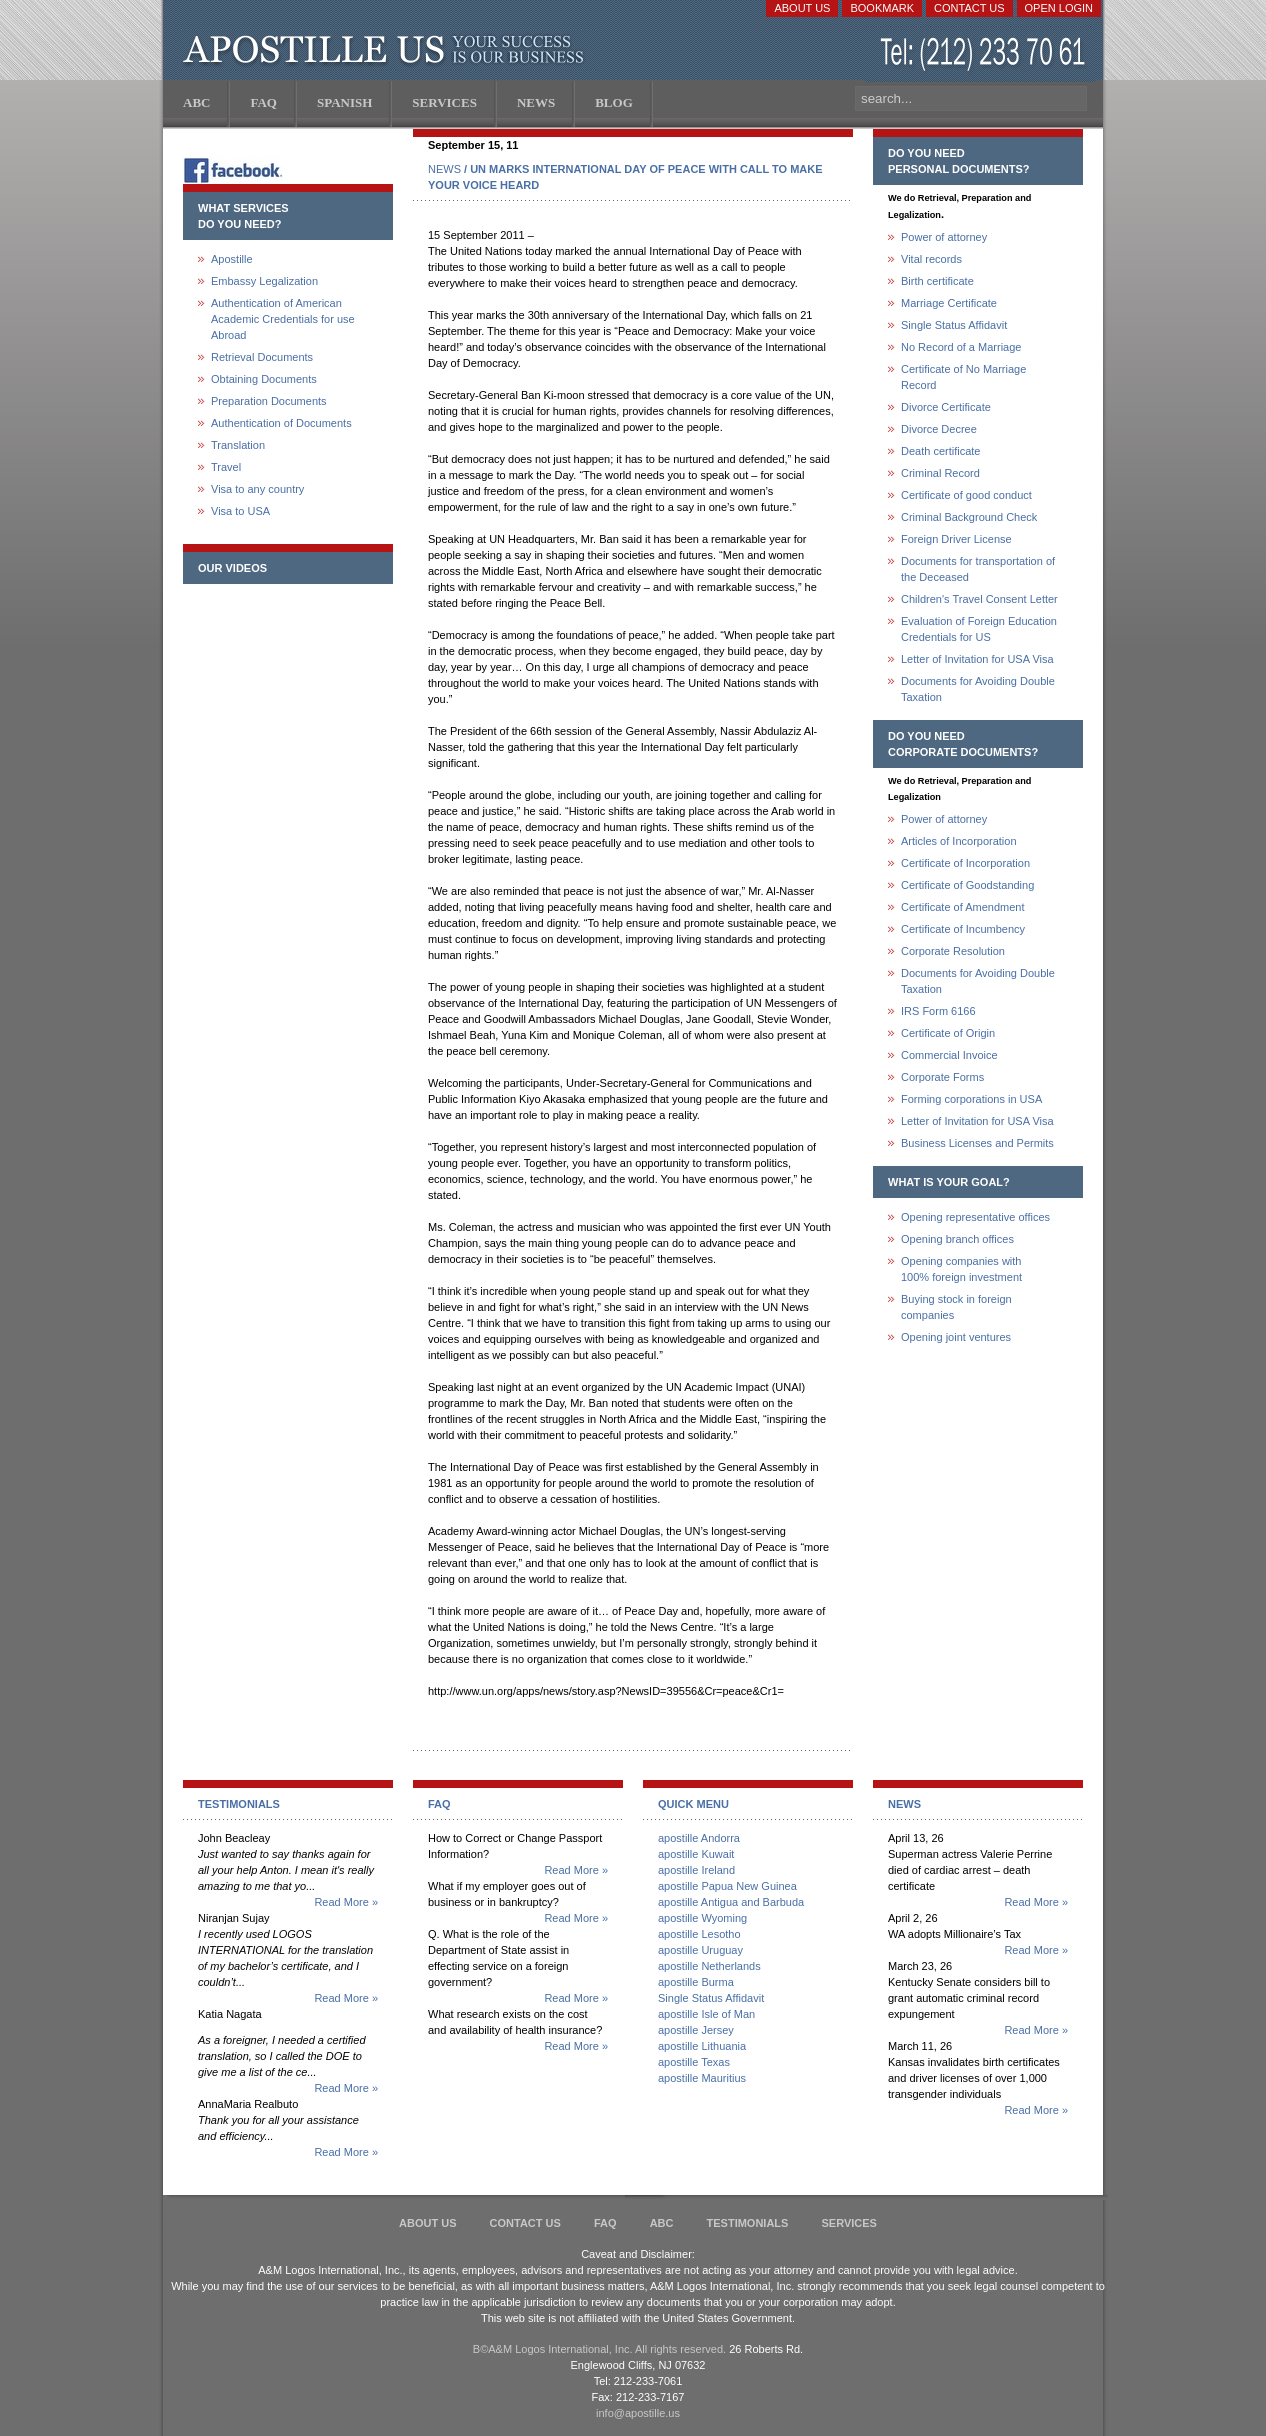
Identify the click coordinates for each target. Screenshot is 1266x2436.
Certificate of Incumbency (963, 929)
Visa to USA (240, 511)
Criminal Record (940, 473)
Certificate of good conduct (966, 495)
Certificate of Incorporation (965, 863)
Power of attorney (944, 237)
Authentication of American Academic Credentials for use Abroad (283, 319)
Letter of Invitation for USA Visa (977, 659)
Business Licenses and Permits (977, 1143)
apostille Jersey (696, 2030)
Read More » (346, 1902)
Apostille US (387, 50)
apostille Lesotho (699, 1934)
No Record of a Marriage (961, 347)
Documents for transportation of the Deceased (978, 569)
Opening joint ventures (956, 1337)
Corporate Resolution (953, 951)
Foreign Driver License (956, 539)
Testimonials (748, 2223)
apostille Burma (696, 1982)
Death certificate (940, 451)
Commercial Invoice (949, 1055)
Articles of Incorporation (959, 841)
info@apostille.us (638, 2413)
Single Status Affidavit (954, 325)
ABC (662, 2223)
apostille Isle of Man (706, 2014)
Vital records (931, 259)
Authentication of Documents (281, 423)
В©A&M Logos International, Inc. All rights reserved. (599, 2349)
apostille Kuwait (696, 1854)
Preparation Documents (269, 401)
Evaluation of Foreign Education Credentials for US (979, 629)
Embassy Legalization (264, 281)
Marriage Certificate (949, 303)
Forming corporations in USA (971, 1099)
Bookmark (882, 8)
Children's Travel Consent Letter (979, 599)
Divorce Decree (939, 429)
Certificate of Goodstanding (967, 885)
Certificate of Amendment (963, 907)
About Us (802, 8)
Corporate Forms (942, 1077)
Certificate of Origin (948, 1033)
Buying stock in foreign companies (956, 1307)
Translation (238, 445)
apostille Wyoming (702, 1918)
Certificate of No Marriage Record (963, 377)
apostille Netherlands (709, 1966)
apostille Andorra (699, 1838)
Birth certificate (937, 281)
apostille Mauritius (702, 2078)
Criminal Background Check (969, 517)
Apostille (232, 259)
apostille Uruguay (700, 1950)
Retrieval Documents (262, 357)
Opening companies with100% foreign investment (961, 1269)
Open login (1059, 8)
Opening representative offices (975, 1217)
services (848, 2223)
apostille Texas (694, 2062)
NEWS (444, 169)
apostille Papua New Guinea (727, 1886)
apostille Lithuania (702, 2046)
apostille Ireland (696, 1870)
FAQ (605, 2223)
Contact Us (969, 8)
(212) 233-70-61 (985, 54)
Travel (226, 467)
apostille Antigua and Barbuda (731, 1902)
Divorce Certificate (946, 407)
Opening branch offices (957, 1239)
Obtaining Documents (264, 379)
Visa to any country (257, 489)
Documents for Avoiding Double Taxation (978, 689)
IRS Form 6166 (938, 1011)
